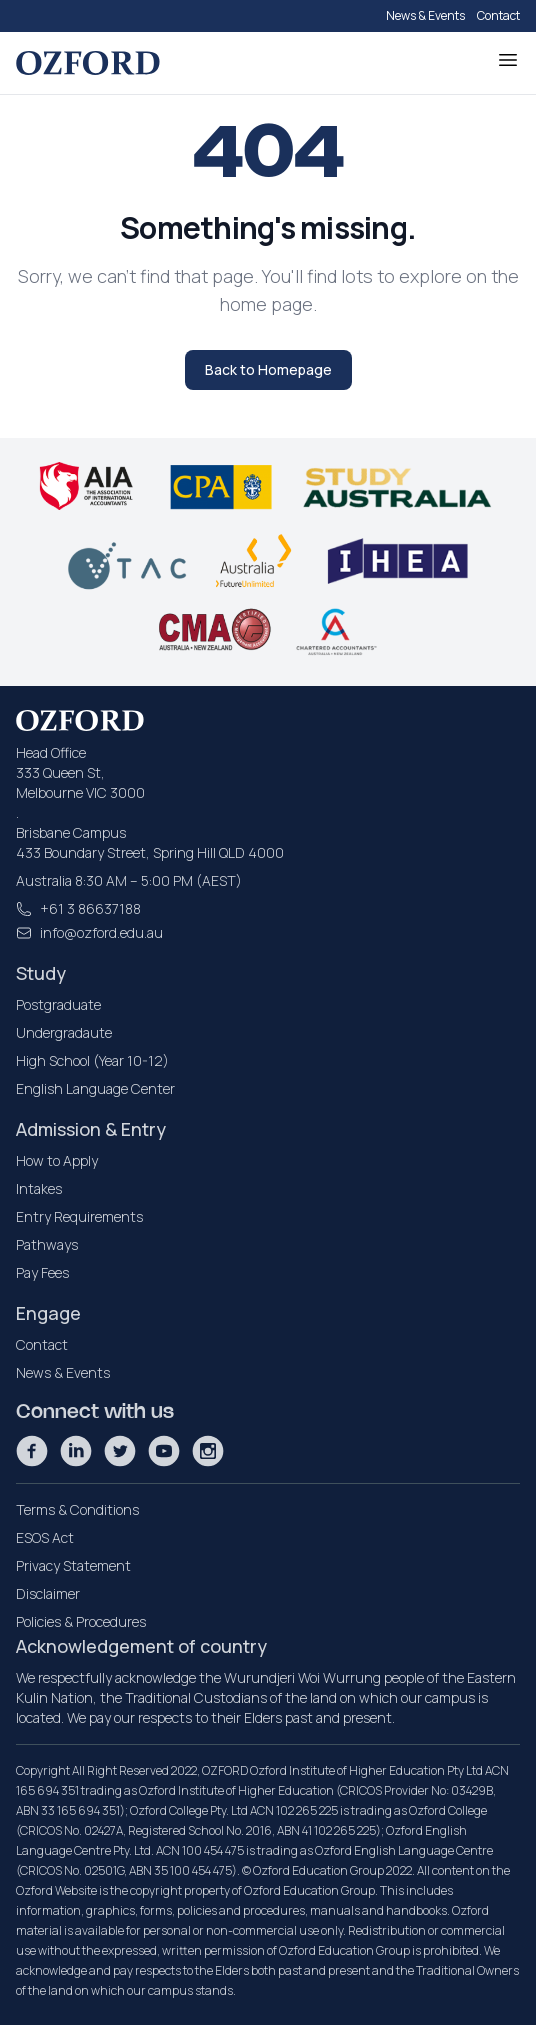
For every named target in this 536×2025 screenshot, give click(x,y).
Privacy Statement (73, 1565)
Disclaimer (48, 1593)
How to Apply (57, 1160)
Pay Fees (42, 1272)
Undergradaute (64, 1032)
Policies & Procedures (81, 1621)
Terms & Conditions (77, 1509)
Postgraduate (58, 1004)
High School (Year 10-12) (92, 1060)
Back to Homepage (268, 369)
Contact (498, 15)
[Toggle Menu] (508, 60)
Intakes (39, 1188)
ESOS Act (45, 1537)
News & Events (425, 15)
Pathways (47, 1244)
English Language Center (95, 1088)
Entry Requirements (79, 1216)
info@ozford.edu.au (101, 932)
